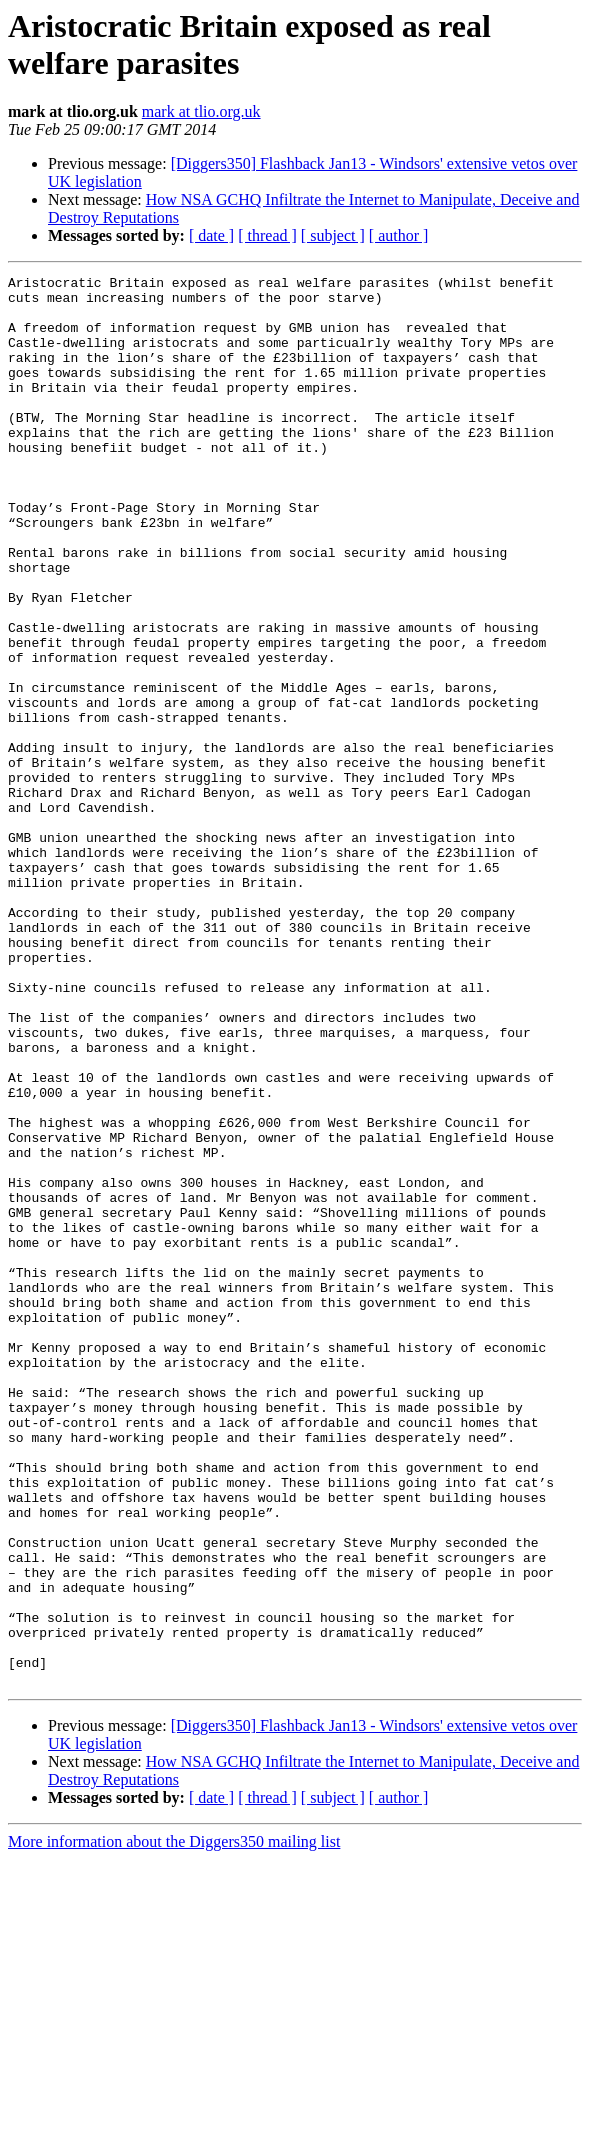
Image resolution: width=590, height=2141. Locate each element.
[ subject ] (333, 235)
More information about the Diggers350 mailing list (174, 2123)
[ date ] (211, 235)
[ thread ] (267, 235)
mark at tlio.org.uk (201, 111)
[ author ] (399, 235)
